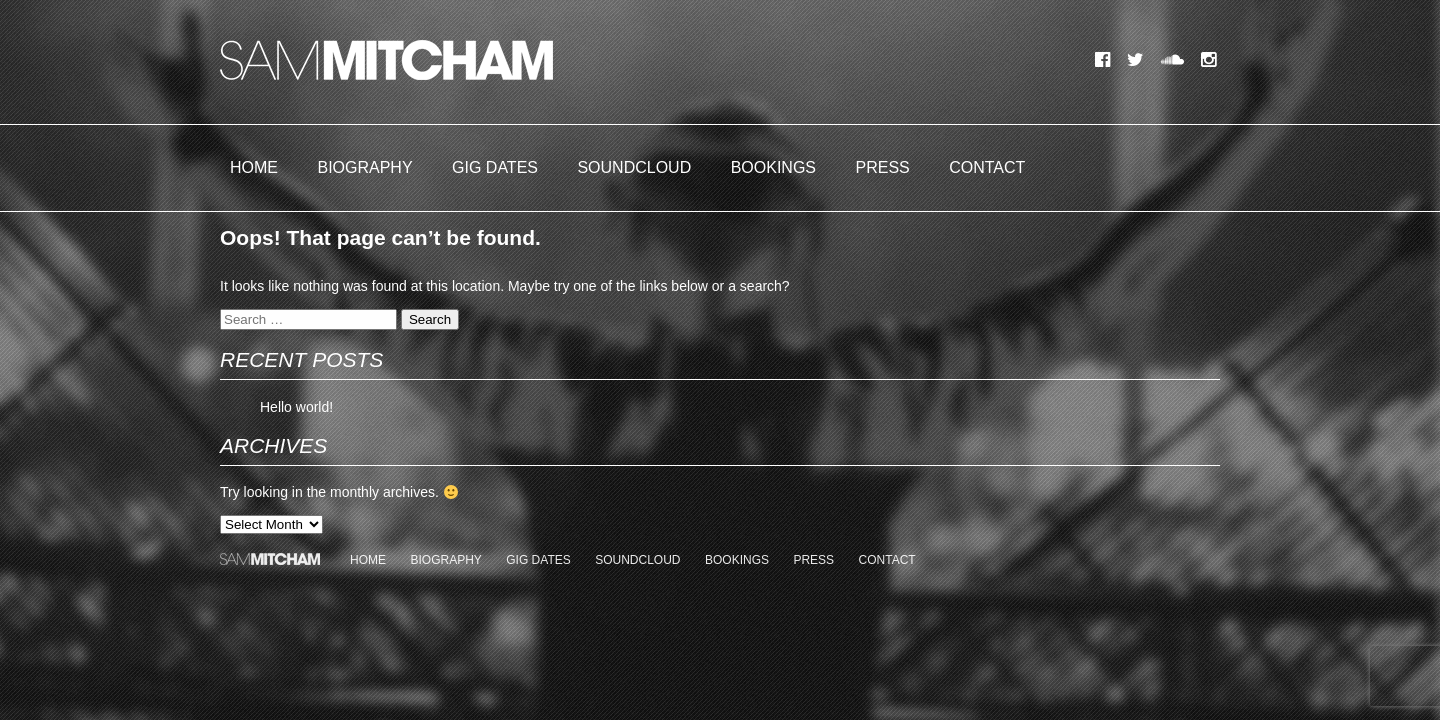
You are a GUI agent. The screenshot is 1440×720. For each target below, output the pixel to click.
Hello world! (296, 407)
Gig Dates (495, 167)
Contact (987, 167)
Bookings (773, 167)
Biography (364, 167)
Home (254, 167)
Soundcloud (634, 167)
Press (883, 167)
